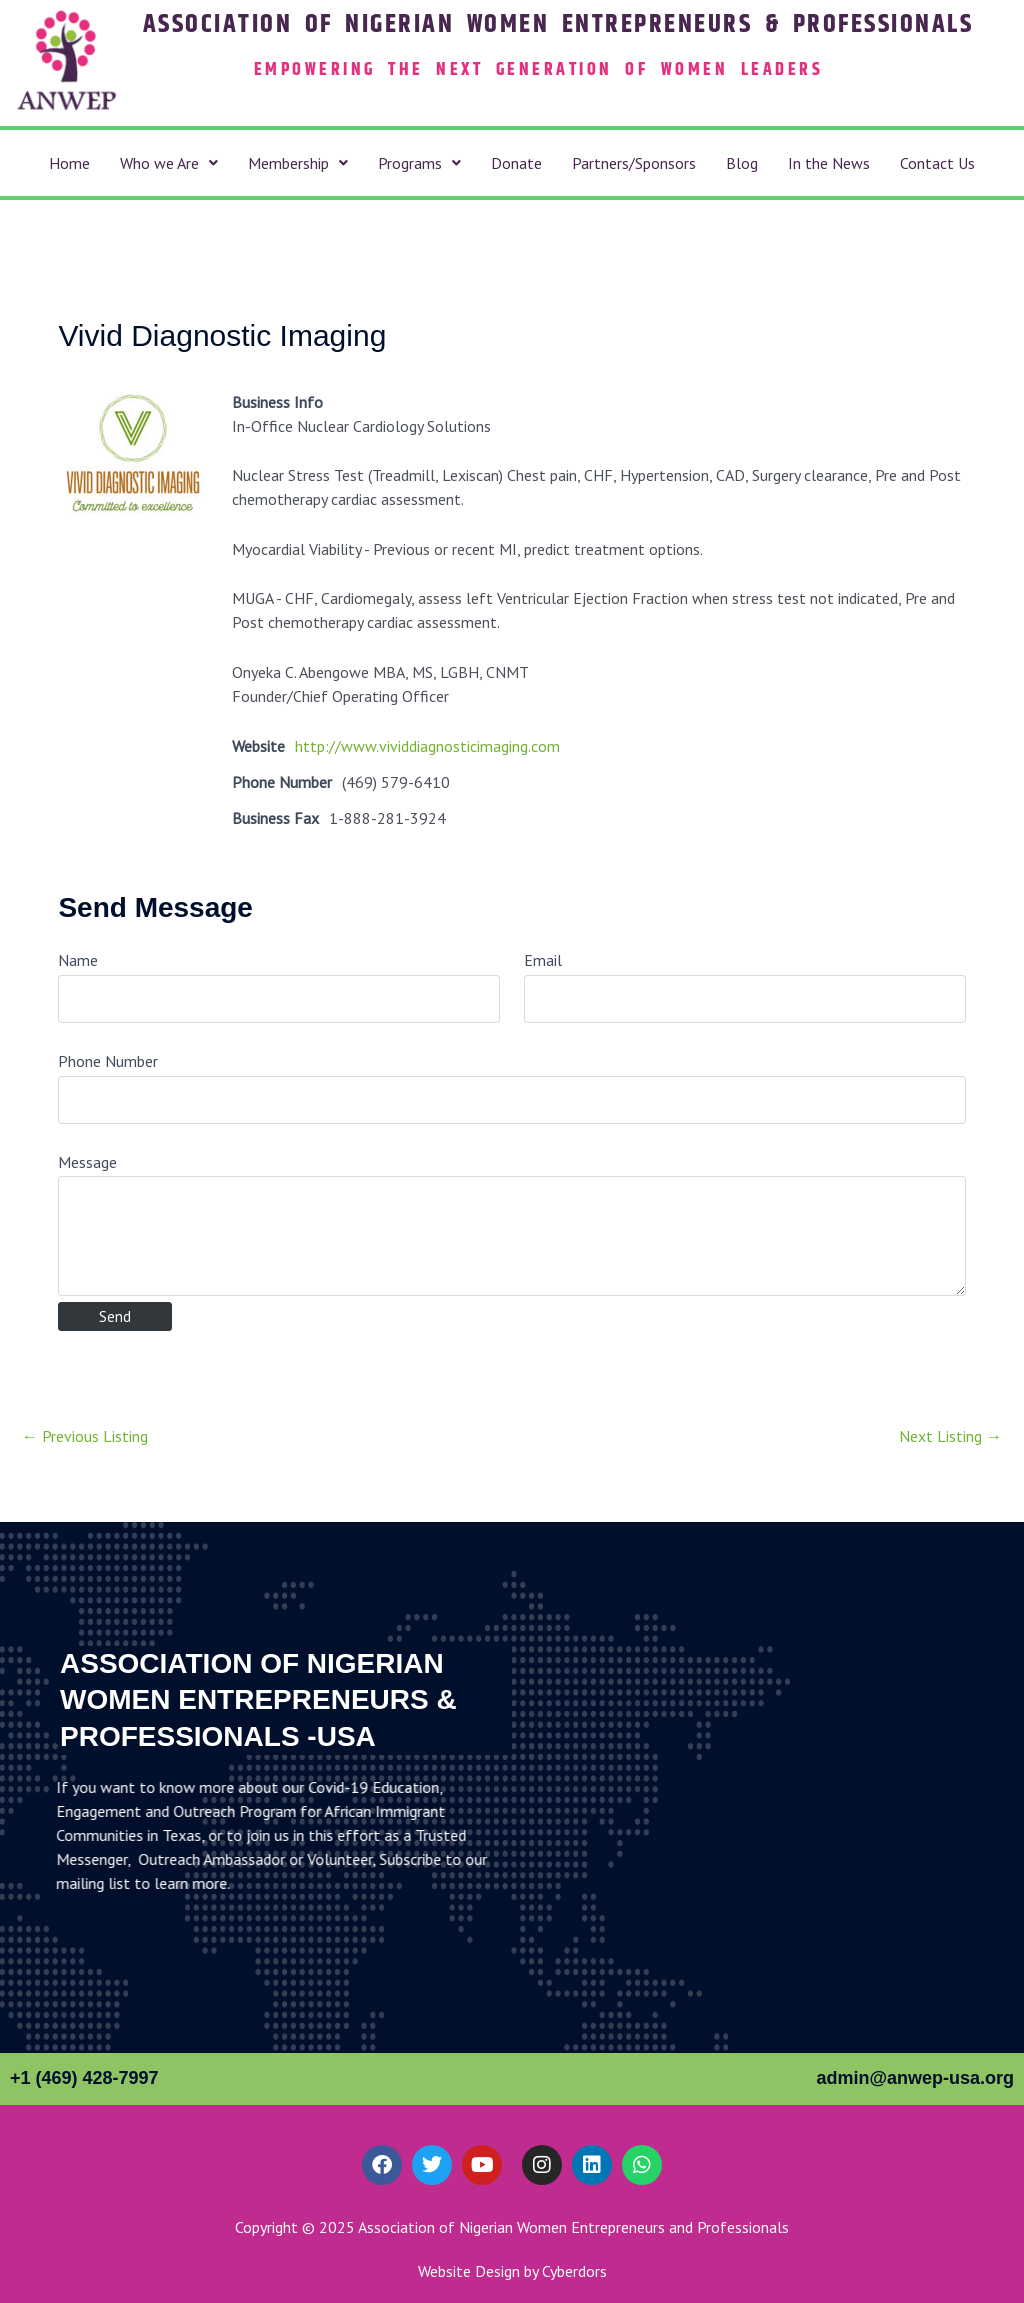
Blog (742, 163)
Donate (516, 163)
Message (87, 1162)
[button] (169, 163)
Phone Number (108, 1061)
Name (78, 960)
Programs (419, 163)
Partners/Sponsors (634, 163)
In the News (829, 163)
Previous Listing (85, 1436)
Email (543, 960)
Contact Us (937, 163)
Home (69, 163)
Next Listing (950, 1436)
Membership (298, 163)
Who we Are (169, 163)
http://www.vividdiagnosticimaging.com (427, 746)
